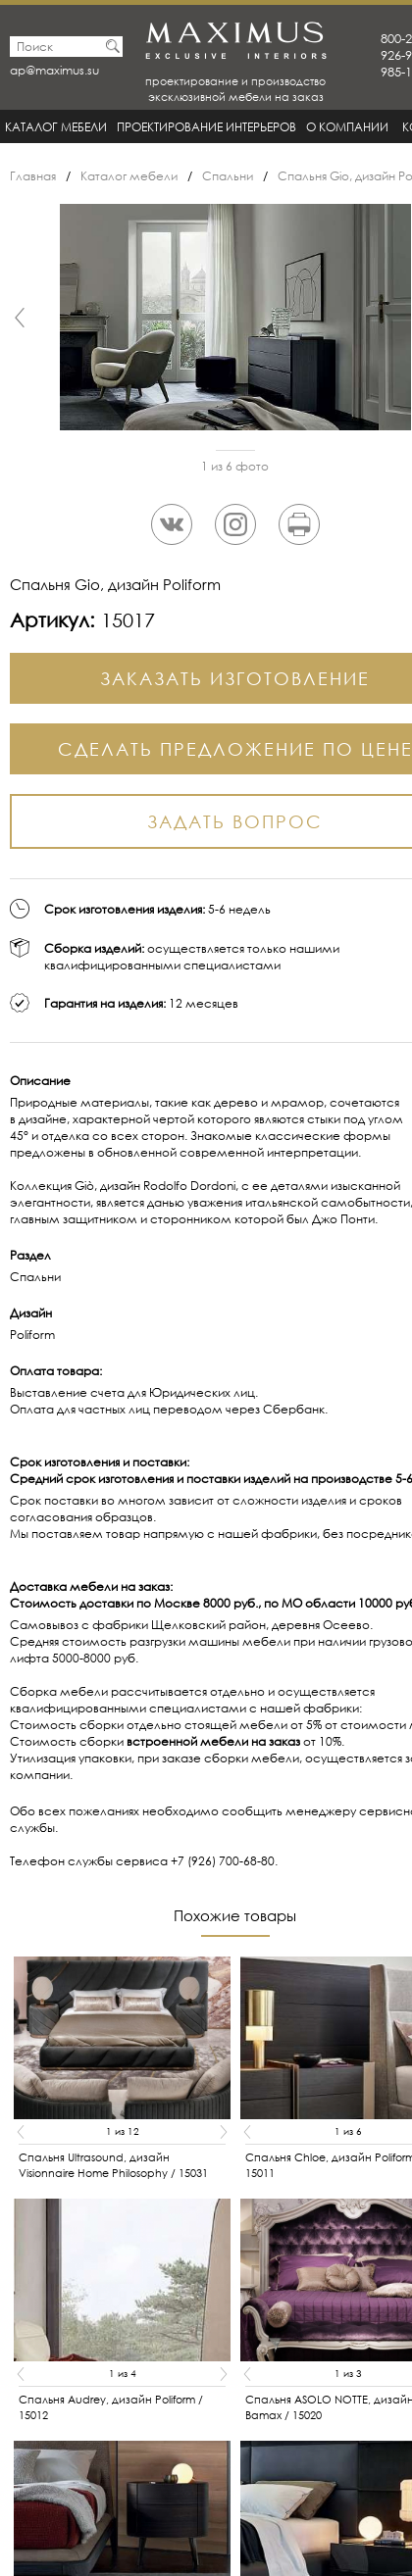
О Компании (347, 127)
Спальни (227, 176)
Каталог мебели (56, 127)
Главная (33, 176)
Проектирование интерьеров (206, 127)
